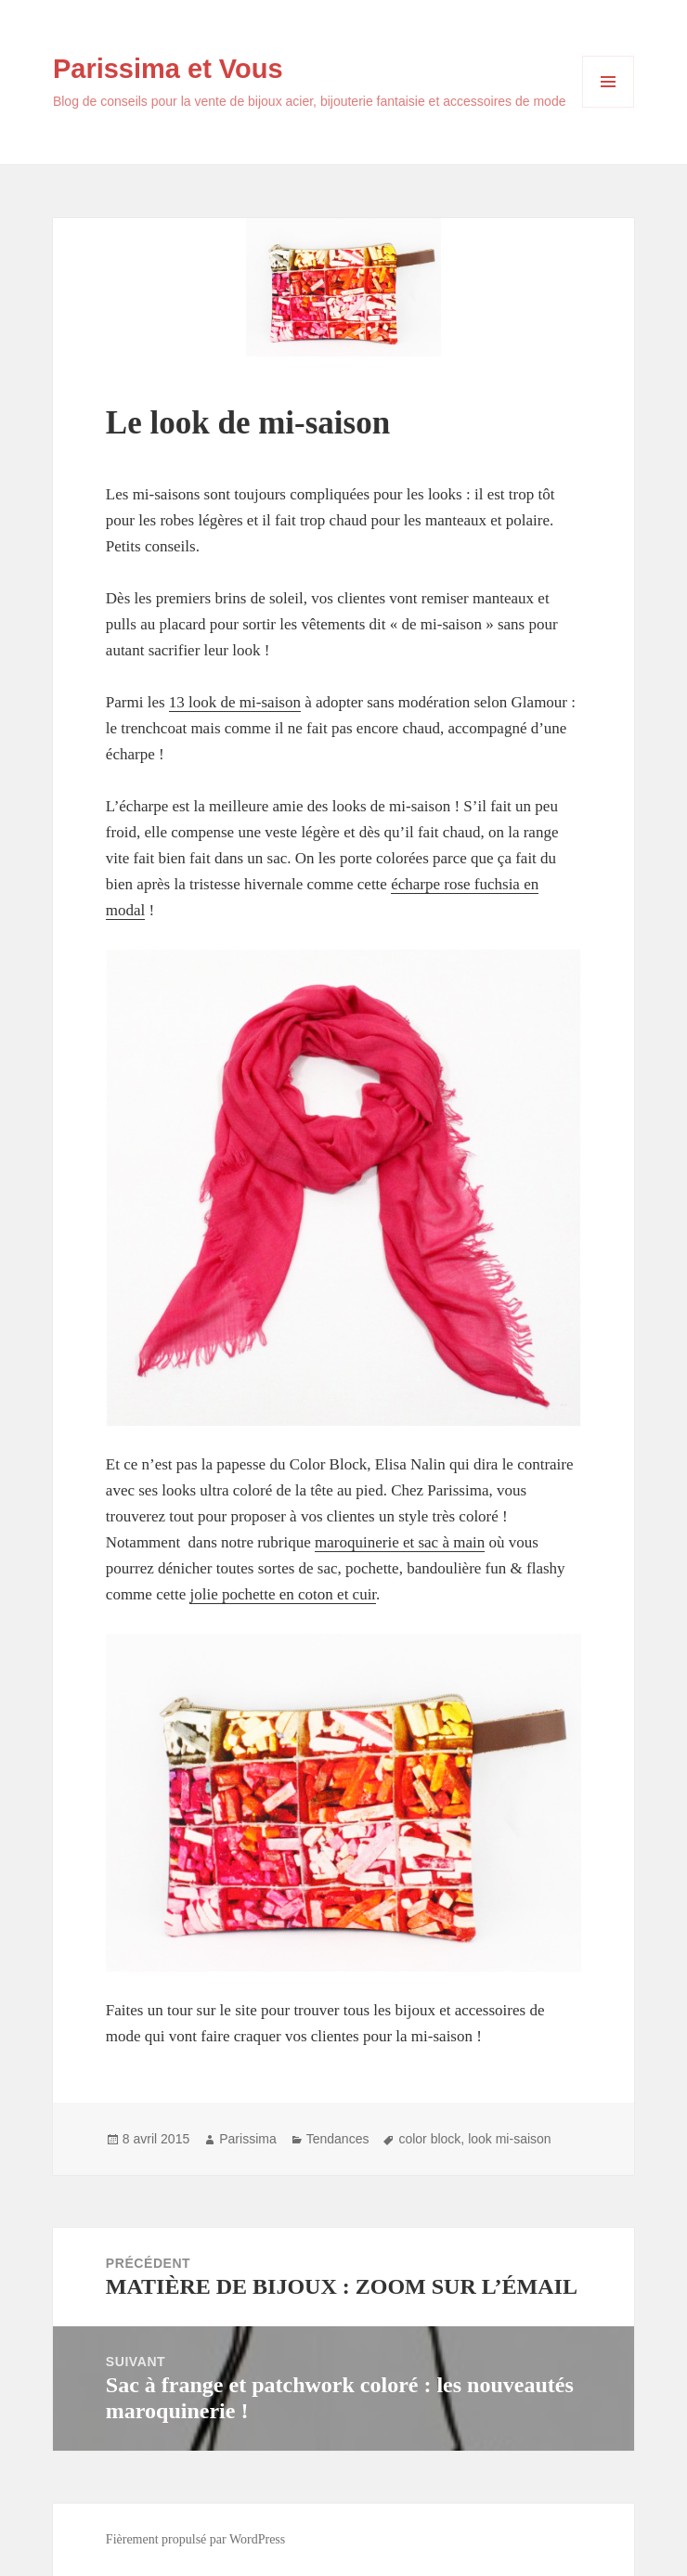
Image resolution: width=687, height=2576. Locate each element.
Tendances (337, 2138)
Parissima (247, 2138)
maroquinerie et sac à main (400, 1542)
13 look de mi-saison (235, 702)
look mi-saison (509, 2138)
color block (429, 2138)
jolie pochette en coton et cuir (282, 1594)
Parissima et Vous (168, 69)
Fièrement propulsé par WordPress (195, 2539)
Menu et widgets (608, 107)
